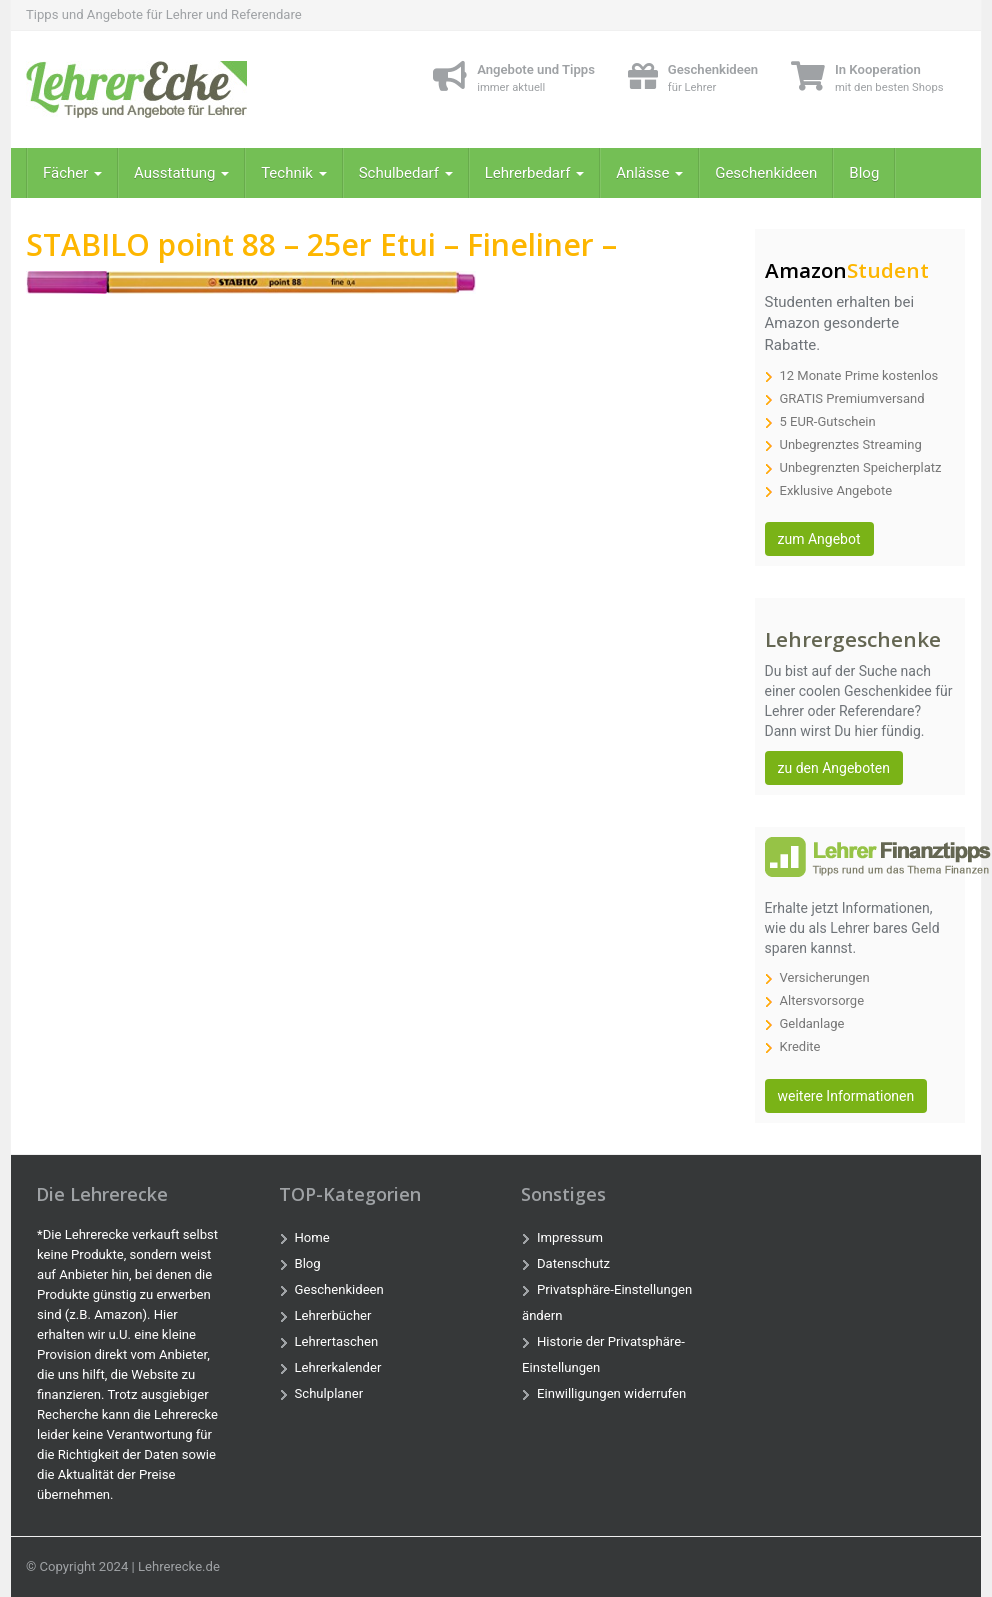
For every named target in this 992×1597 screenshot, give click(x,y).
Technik (294, 173)
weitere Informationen (846, 1096)
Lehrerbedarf (534, 173)
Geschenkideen (766, 173)
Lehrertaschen (337, 1341)
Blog (864, 173)
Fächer (72, 173)
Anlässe (649, 173)
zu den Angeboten (834, 768)
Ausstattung (181, 173)
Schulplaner (329, 1393)
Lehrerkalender (338, 1367)
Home (312, 1237)
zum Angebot (819, 539)
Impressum (570, 1237)
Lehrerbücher (333, 1315)
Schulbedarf (406, 173)
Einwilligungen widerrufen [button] (611, 1393)
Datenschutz (573, 1263)
